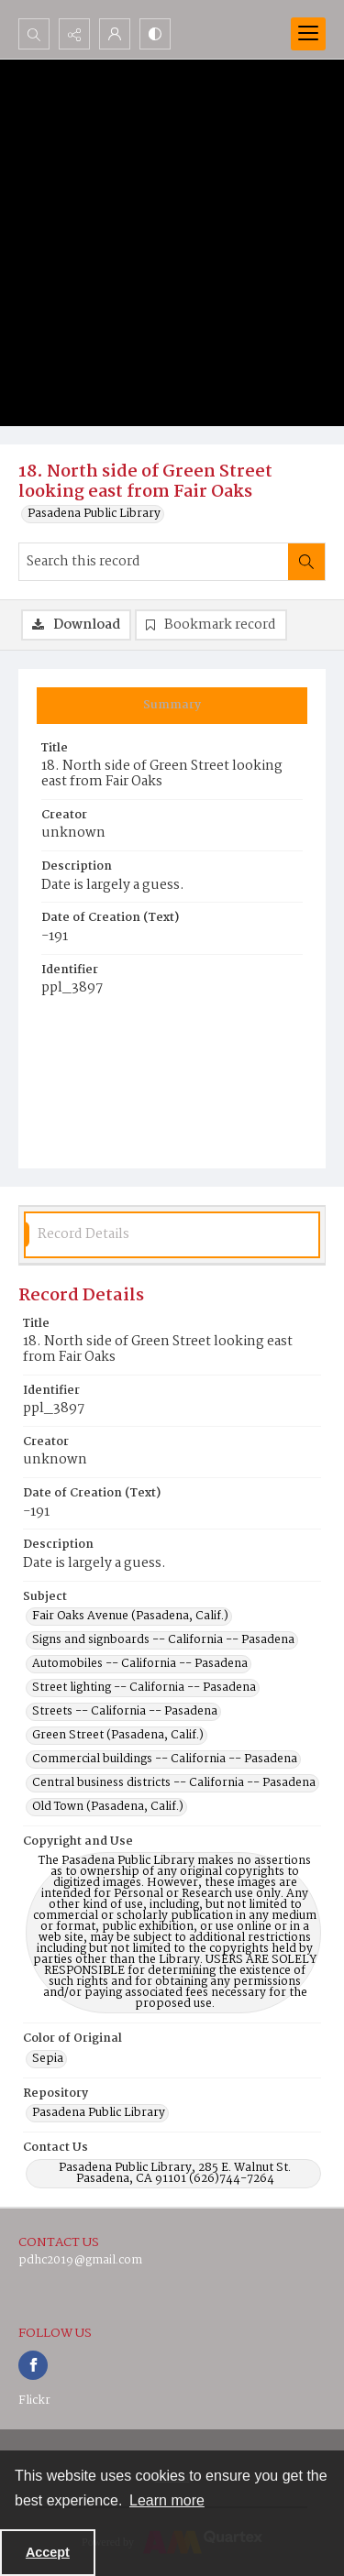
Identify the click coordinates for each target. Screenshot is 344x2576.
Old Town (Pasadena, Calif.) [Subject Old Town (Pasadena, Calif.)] (107, 1807)
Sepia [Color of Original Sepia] (47, 2059)
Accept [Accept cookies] (48, 2552)
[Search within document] (306, 561)
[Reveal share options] (74, 34)
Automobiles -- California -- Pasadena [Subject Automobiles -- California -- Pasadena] (140, 1664)
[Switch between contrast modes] (155, 34)
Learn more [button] (167, 2500)
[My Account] (114, 34)
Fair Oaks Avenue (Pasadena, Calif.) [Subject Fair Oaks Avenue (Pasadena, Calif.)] (130, 1616)
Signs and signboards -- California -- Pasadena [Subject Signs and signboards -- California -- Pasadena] (163, 1640)
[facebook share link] (33, 2365)
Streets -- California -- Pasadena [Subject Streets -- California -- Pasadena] (124, 1712)
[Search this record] (153, 561)
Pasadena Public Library (94, 514)
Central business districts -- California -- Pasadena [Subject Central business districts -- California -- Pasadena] (174, 1783)
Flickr (34, 2400)
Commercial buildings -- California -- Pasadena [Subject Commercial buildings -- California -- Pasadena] (164, 1759)
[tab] (172, 705)
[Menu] (308, 33)
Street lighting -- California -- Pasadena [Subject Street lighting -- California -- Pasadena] (144, 1688)
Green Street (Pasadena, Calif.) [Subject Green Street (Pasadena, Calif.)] (118, 1735)
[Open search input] (34, 34)
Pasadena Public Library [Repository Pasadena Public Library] (98, 2113)
